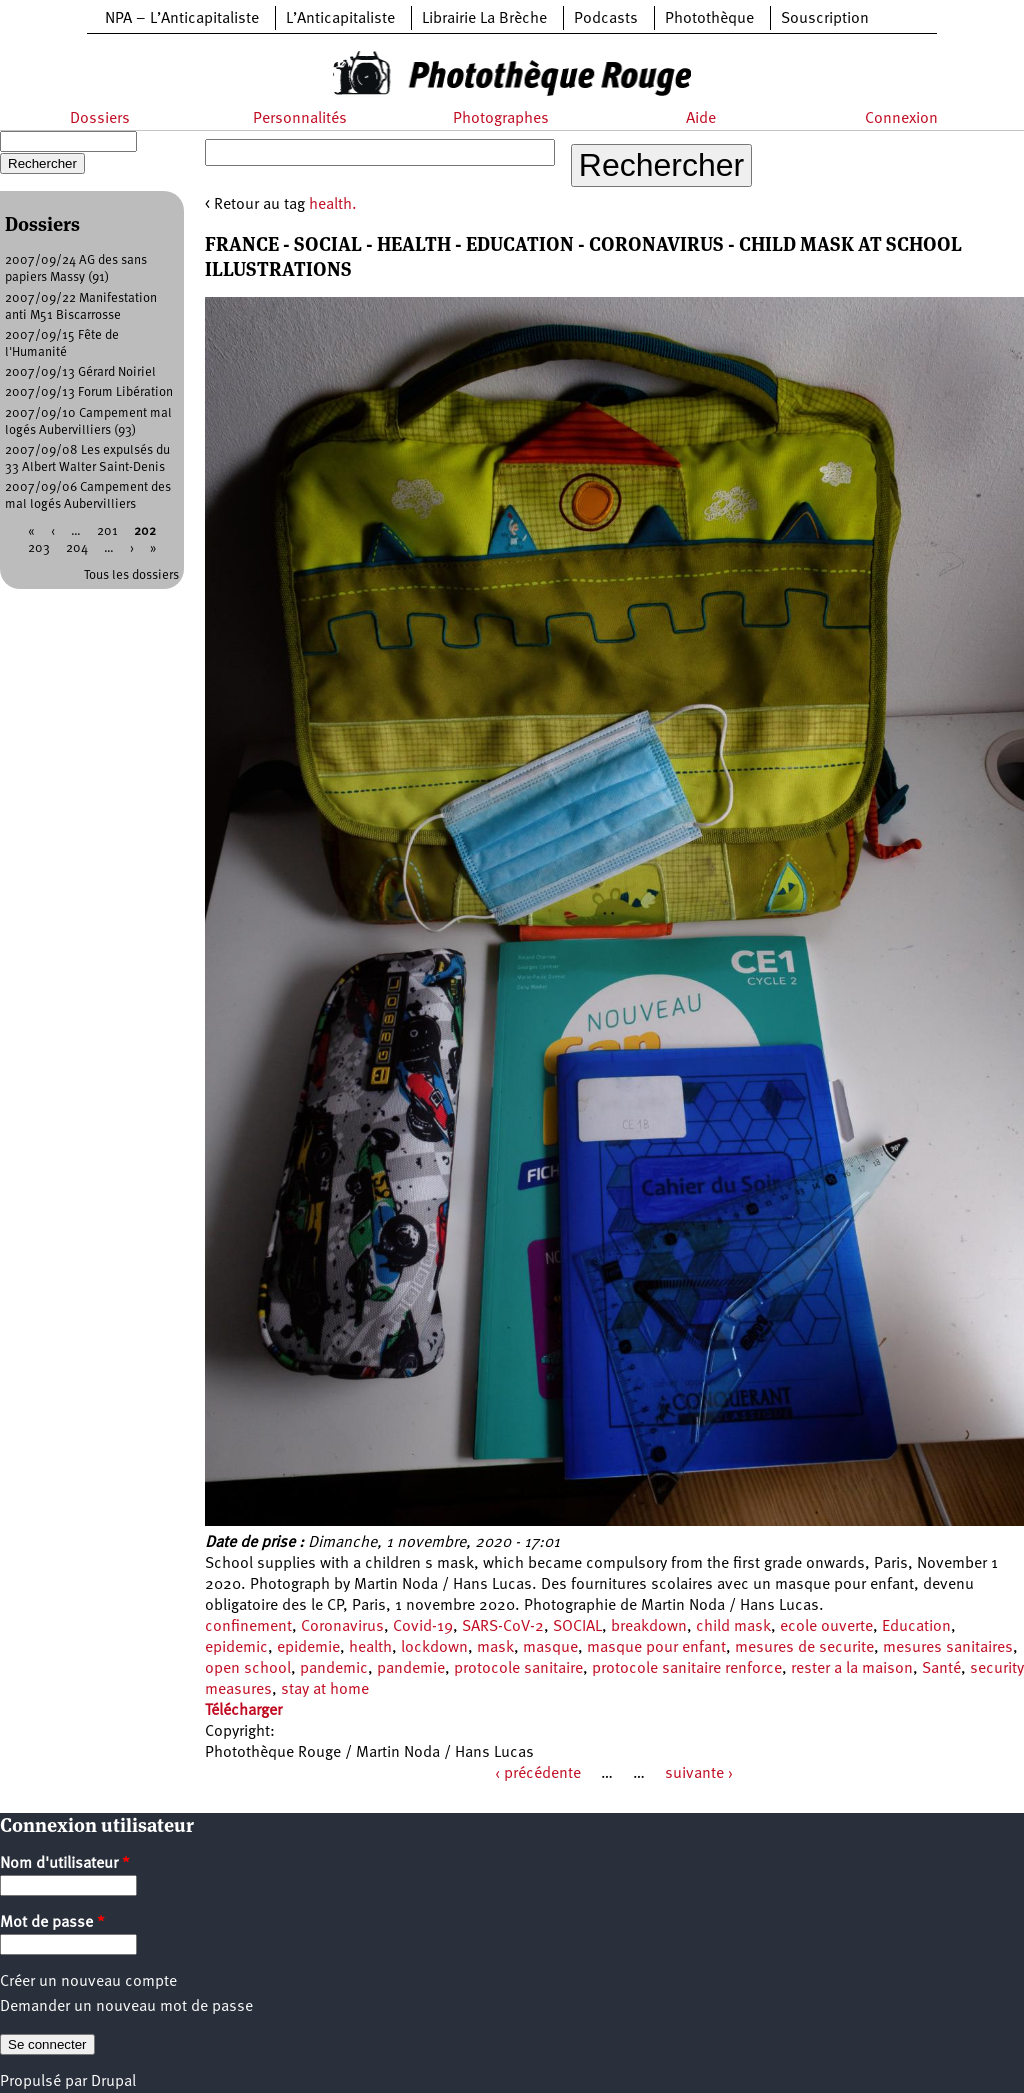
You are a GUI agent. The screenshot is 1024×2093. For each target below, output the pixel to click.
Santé (941, 1669)
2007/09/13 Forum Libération (89, 392)
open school (248, 1669)
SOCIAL (577, 1627)
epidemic (236, 1648)
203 (39, 548)
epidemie (308, 1648)
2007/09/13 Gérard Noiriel (80, 372)
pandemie (411, 1669)
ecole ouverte (826, 1627)
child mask (733, 1627)
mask (495, 1648)
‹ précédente (538, 1774)
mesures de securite (804, 1648)
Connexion (901, 119)
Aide (701, 119)
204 (77, 548)
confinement (248, 1627)
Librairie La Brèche (484, 19)
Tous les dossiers (131, 575)
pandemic (334, 1669)
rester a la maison (852, 1669)
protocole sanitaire (518, 1669)
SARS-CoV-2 (503, 1627)
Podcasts (606, 19)
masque (550, 1648)
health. (333, 205)
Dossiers (100, 119)
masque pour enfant (656, 1648)
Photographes (501, 119)
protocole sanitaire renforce (687, 1669)
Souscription (825, 19)
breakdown (649, 1627)
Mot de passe (52, 1923)
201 (107, 531)
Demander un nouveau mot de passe (126, 2007)
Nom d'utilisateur (65, 1864)
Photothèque (709, 19)
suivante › (699, 1774)
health (370, 1648)
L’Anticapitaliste (340, 19)
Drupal (113, 2082)
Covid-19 (423, 1627)
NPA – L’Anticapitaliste (182, 19)
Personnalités (300, 119)
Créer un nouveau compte (88, 1982)
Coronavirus (342, 1627)
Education (916, 1627)
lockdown (434, 1648)
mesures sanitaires (948, 1648)
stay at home (325, 1690)
